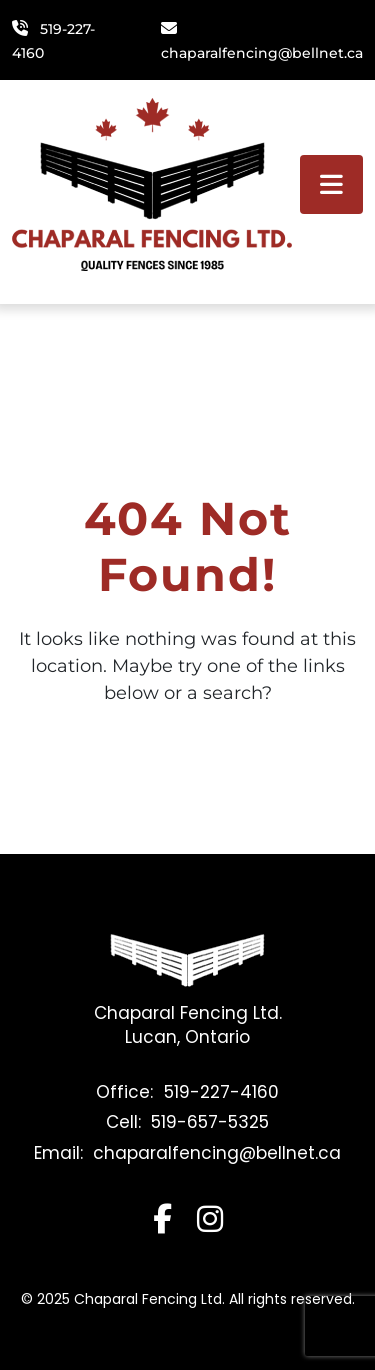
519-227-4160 (221, 1092)
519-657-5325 (210, 1122)
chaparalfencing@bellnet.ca (262, 53)
